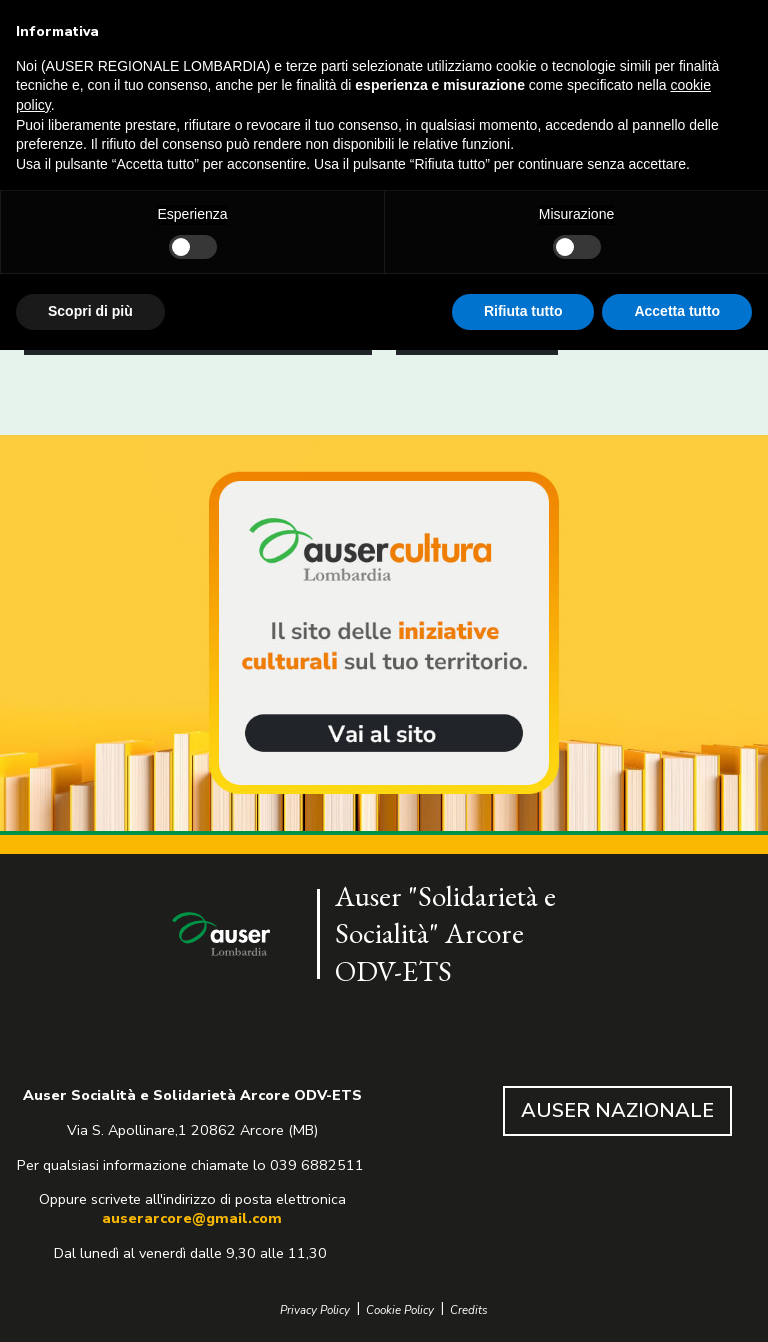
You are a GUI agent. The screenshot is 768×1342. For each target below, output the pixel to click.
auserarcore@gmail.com (192, 1218)
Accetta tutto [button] (677, 311)
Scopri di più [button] (90, 311)
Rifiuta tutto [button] (523, 311)
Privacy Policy (315, 1310)
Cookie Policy (400, 1310)
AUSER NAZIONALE (617, 1110)
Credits (469, 1310)
